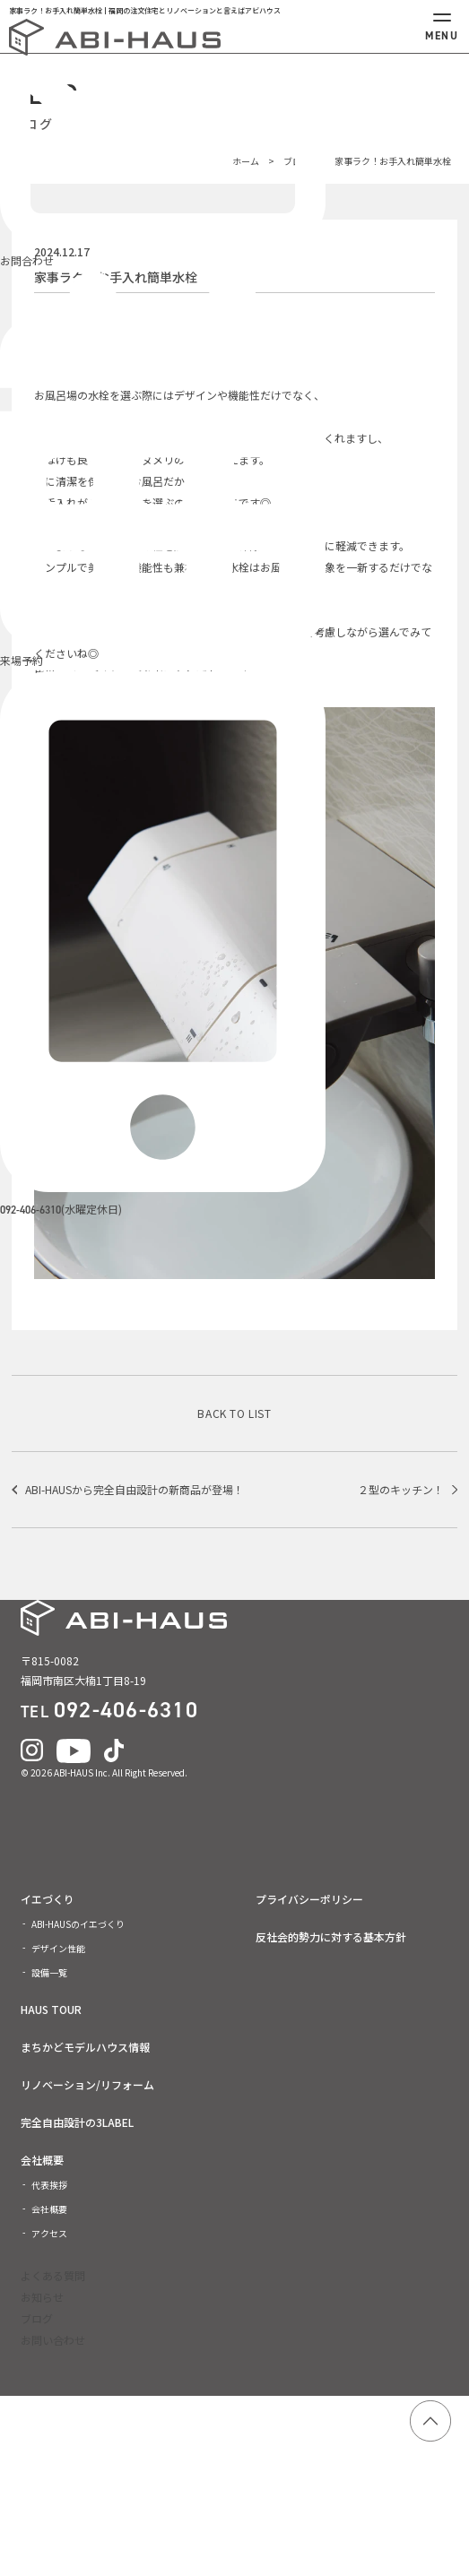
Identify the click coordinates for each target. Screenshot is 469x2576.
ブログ (37, 2318)
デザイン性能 (58, 1948)
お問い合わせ (53, 2339)
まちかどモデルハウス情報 (85, 2047)
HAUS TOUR (51, 2009)
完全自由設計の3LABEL (77, 2122)
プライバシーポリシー (309, 1899)
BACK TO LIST (234, 1413)
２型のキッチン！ (401, 1489)
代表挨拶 (49, 2184)
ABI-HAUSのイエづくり (78, 1924)
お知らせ (42, 2296)
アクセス (49, 2233)
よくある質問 (53, 2275)
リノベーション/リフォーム (87, 2084)
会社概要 (42, 2160)
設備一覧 (49, 1972)
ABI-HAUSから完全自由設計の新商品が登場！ (134, 1489)
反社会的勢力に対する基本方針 (331, 1937)
